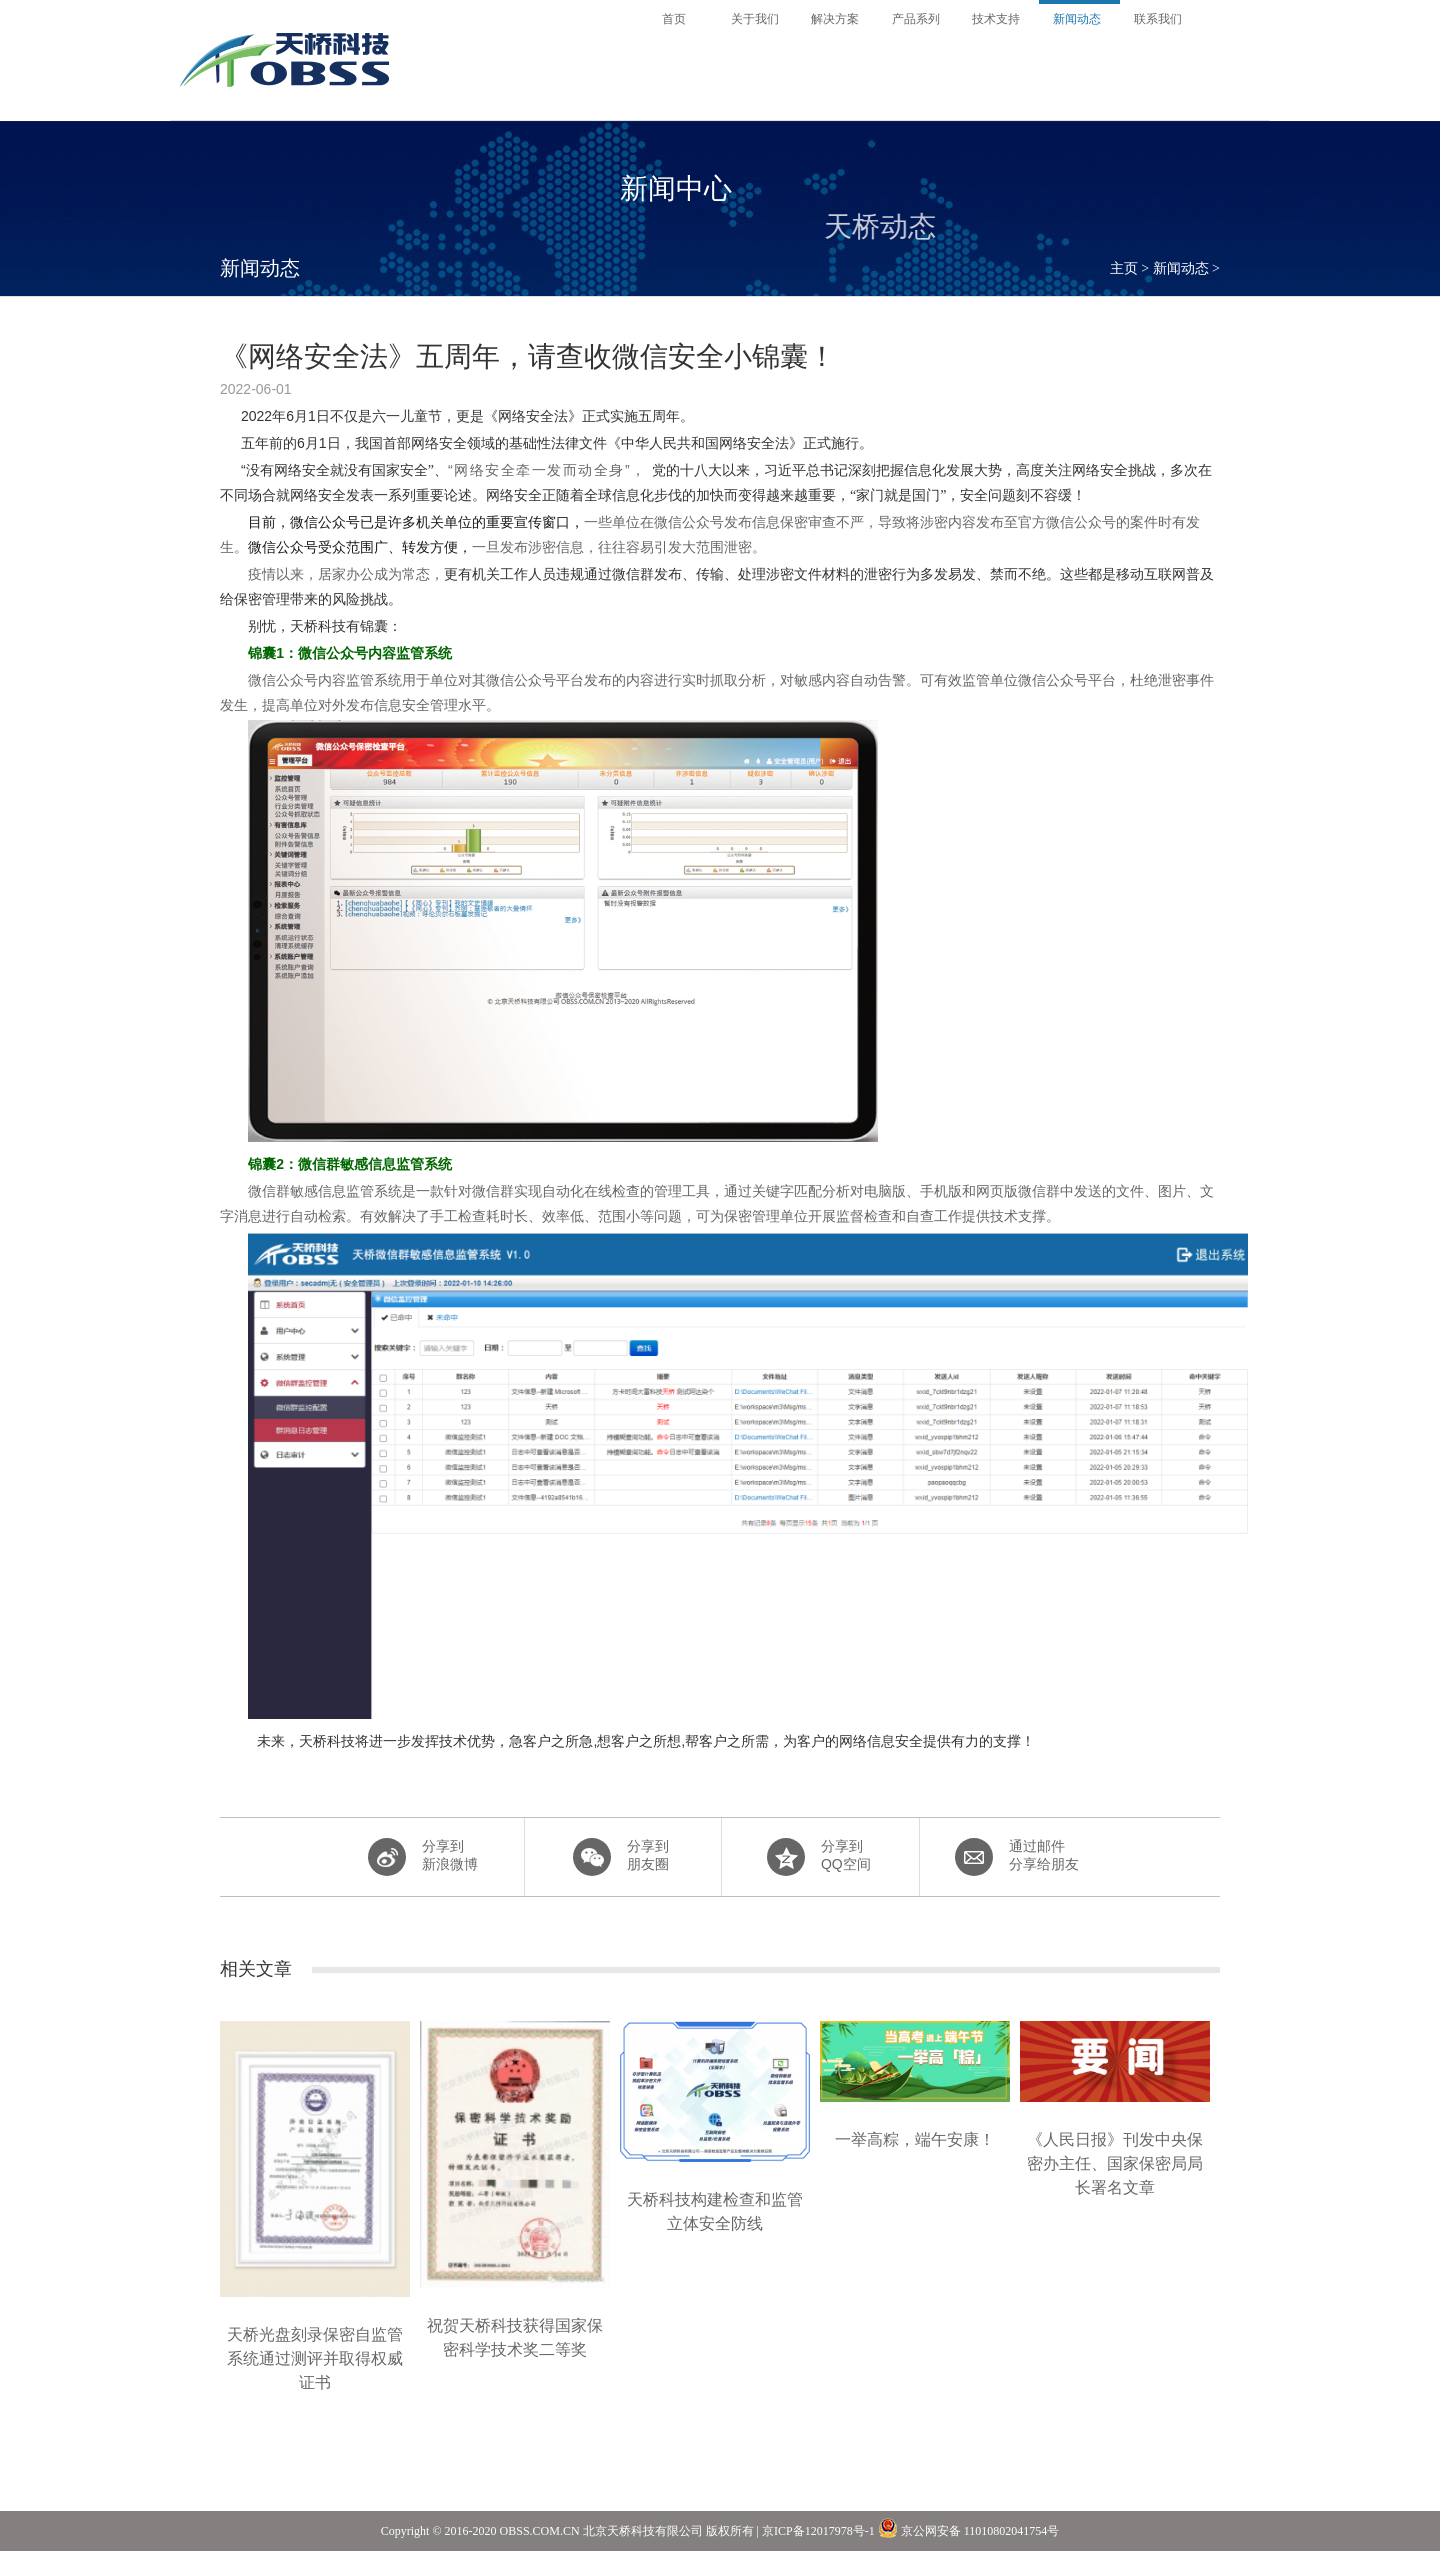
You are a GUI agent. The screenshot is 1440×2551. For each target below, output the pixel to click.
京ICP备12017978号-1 (818, 2531)
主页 (1124, 268)
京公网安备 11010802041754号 (969, 2528)
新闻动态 (1181, 268)
